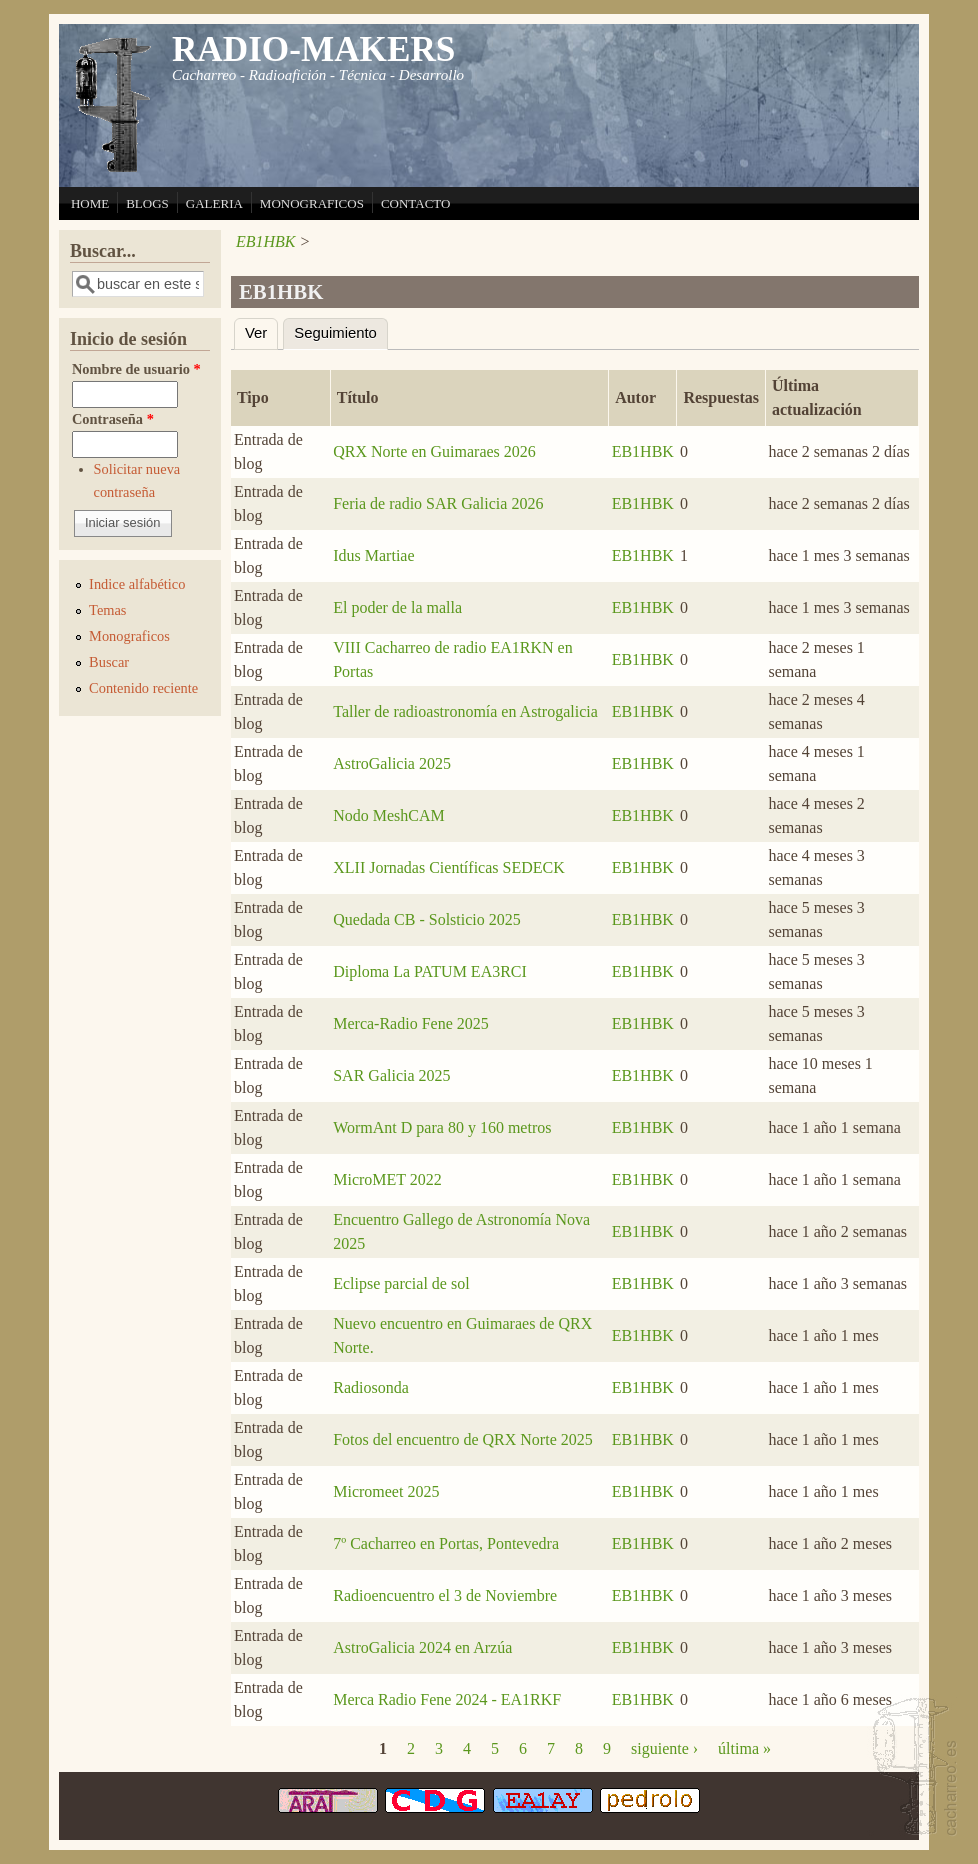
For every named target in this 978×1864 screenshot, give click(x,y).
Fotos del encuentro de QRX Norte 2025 (463, 1439)
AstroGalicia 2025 (392, 763)
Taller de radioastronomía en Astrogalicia (465, 711)
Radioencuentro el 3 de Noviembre (445, 1595)
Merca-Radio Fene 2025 (411, 1023)
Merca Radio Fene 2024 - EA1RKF (447, 1699)
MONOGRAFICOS (312, 203)
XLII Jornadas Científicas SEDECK (449, 867)
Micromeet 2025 (386, 1491)
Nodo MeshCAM (389, 815)
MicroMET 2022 (387, 1179)
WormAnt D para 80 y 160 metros (442, 1127)
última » (744, 1748)
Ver (256, 333)
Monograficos (129, 636)
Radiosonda (371, 1387)
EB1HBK (266, 241)
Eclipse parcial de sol (401, 1283)
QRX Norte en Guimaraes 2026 (434, 451)
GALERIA (214, 203)
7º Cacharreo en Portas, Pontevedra (446, 1543)
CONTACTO (416, 203)
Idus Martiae (373, 555)
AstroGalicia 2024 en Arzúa (422, 1647)
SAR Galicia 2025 (391, 1075)
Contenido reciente (143, 688)
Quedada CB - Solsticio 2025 (427, 919)
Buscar (109, 662)
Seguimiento (341, 330)
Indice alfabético (137, 584)
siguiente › (664, 1748)
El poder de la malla (397, 607)
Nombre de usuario (136, 369)
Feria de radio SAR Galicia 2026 (438, 503)
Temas (107, 610)
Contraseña (113, 419)
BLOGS (147, 203)
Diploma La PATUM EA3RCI (430, 971)
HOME (90, 203)
